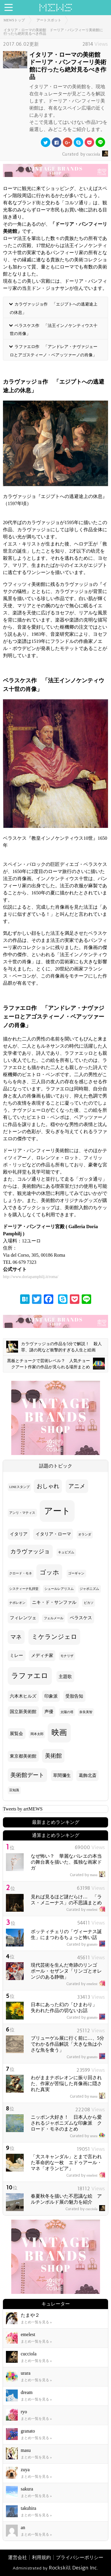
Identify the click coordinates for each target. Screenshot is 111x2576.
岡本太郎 (37, 1734)
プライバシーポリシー (79, 2557)
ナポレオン (17, 1602)
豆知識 (14, 1790)
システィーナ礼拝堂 (23, 1588)
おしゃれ (48, 1486)
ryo (24, 2411)
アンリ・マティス (22, 1512)
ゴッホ (49, 1572)
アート (57, 1511)
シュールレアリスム (59, 1588)
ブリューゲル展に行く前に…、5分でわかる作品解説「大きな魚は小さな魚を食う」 (67, 2044)
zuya (25, 2469)
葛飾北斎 (87, 1775)
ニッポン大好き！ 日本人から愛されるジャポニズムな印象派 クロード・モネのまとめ (66, 2123)
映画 (59, 1732)
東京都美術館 (23, 1756)
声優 (48, 1711)
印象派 (51, 1696)
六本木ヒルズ (23, 1696)
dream (27, 2392)
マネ (16, 1637)
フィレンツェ (23, 1617)
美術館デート (27, 1775)
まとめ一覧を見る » (36, 2322)
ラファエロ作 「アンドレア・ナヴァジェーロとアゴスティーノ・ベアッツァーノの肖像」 (53, 350)
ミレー (16, 1655)
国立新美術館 (23, 1711)
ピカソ (89, 1602)
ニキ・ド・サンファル (54, 1602)
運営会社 (17, 2557)
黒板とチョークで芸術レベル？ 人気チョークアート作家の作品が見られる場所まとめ (56, 1364)
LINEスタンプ (19, 1487)
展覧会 (16, 1733)
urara (87, 2136)
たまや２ (30, 2315)
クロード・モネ (20, 1573)
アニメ (76, 1486)
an (23, 2527)
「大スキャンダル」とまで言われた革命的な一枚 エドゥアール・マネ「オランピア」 (66, 2162)
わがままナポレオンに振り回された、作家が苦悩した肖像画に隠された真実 (66, 2083)
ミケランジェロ (54, 1636)
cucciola (85, 154)
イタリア (19, 1534)
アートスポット (48, 20)
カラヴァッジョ (30, 1551)
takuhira (28, 2508)
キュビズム (66, 1552)
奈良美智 (85, 1712)
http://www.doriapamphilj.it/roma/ (30, 1276)
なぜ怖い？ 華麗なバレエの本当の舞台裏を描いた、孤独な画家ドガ (66, 1862)
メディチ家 (42, 1655)
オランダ (84, 1534)
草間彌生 (62, 1775)
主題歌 (65, 1676)
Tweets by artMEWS (23, 1808)
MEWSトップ (14, 20)
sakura (27, 2488)
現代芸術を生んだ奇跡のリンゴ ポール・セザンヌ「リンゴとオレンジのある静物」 (66, 1971)
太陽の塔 (66, 1712)
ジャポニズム (89, 1588)
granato (86, 1944)
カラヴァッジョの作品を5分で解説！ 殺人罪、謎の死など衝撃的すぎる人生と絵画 (54, 1347)
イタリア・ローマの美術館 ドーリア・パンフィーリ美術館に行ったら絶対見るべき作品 (53, 32)
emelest (85, 1910)
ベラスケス (81, 1617)
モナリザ (66, 1656)
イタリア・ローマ (53, 1534)
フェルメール (53, 1618)
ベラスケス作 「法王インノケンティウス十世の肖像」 (53, 329)
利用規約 (41, 2557)
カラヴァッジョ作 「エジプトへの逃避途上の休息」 (53, 308)
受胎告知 (74, 1696)
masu (87, 1875)
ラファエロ (29, 1676)
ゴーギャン (76, 1573)
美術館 (53, 1756)
